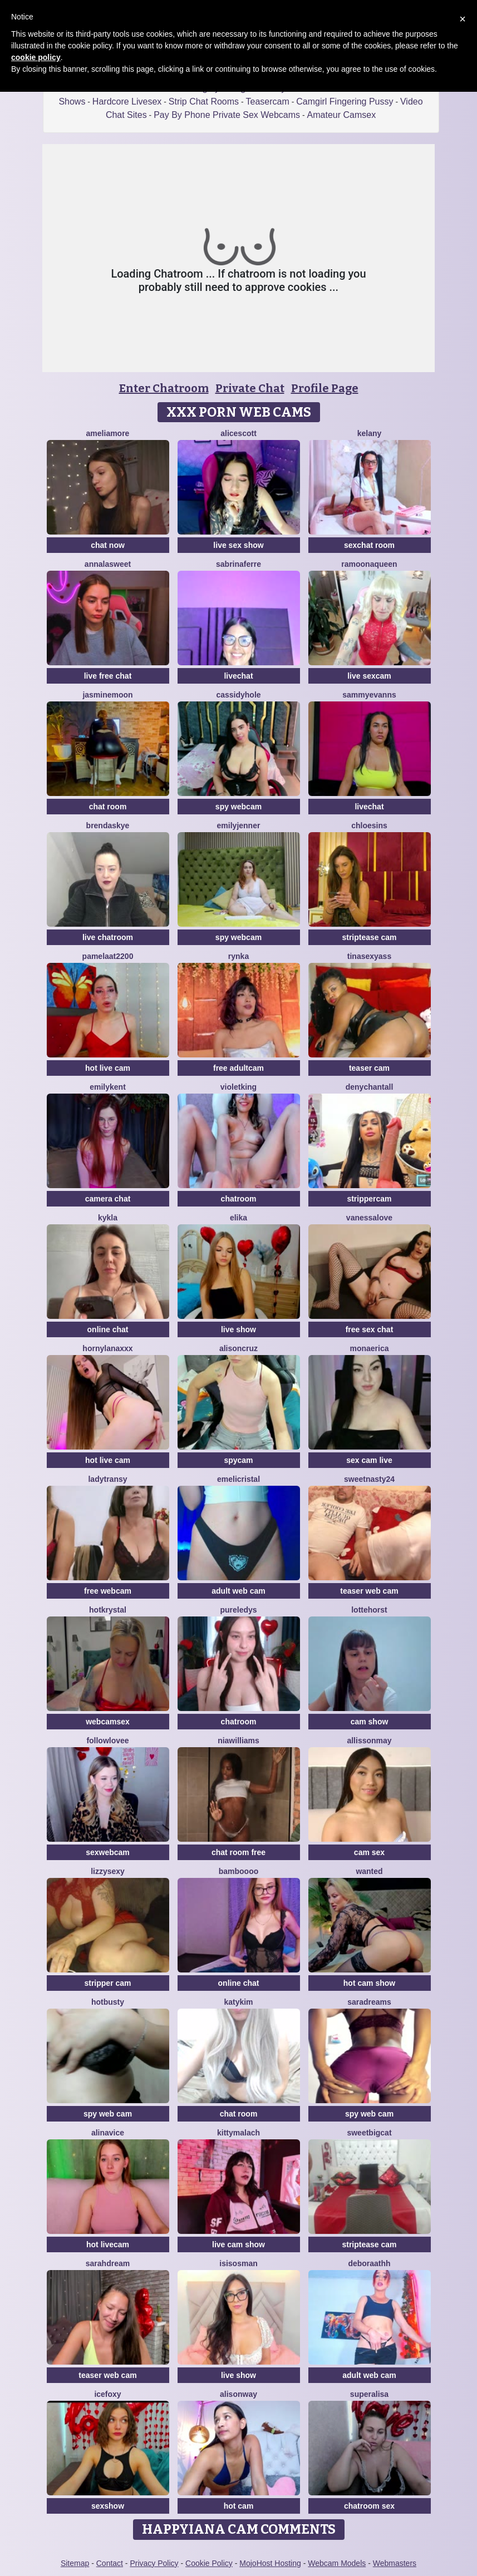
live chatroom (107, 937)
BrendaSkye (108, 825)
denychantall (370, 1086)
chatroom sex (369, 2505)
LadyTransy (107, 1479)
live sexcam (369, 675)
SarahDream (108, 2263)
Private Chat (249, 388)
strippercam (369, 1198)
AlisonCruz (238, 1348)
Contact (109, 2563)
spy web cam (107, 2113)
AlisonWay (238, 2394)
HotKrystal (107, 1609)
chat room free (238, 1852)
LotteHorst (369, 1609)
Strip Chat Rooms (204, 101)
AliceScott (238, 433)
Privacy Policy (154, 2563)
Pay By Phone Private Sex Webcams (227, 115)
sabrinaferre (238, 564)
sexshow (107, 2505)
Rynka (238, 956)
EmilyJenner (238, 825)
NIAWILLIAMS (238, 1740)
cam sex (369, 1852)
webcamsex (108, 1721)
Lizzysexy (108, 1871)
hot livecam (107, 2244)
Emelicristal (238, 1479)
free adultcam (238, 1068)
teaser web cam (369, 1590)
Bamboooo (239, 1871)
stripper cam (107, 1983)
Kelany (369, 433)
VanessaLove (369, 1217)
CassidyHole (238, 694)
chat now (108, 545)
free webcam (107, 1590)
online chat (108, 1329)
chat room (108, 806)
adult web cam (238, 1590)
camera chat (108, 1198)
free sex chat (370, 1329)
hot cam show (369, 1983)
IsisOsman (238, 2263)
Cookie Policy (209, 2563)
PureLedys (238, 1609)
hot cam (239, 2505)
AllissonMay (369, 1740)
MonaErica (369, 1348)
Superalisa (369, 2394)
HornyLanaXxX (107, 1348)
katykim (238, 2001)
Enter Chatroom (164, 388)
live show (238, 1329)
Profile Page (324, 388)
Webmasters (394, 2563)
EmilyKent (108, 1086)
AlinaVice (107, 2132)
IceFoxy (107, 2394)
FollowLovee (107, 1740)
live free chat (108, 675)
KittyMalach (238, 2132)
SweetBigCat (369, 2132)
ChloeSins (369, 825)
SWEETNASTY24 (369, 1479)
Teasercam (267, 101)
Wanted (369, 1871)
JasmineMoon (107, 694)
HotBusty (107, 2001)
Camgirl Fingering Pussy (344, 101)
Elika (238, 1217)
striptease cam (369, 937)
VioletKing (238, 1086)
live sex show (238, 545)
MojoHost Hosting (270, 2563)
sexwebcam (108, 1852)
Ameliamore (108, 433)
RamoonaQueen (369, 564)
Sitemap (75, 2563)
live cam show (238, 2244)
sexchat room (369, 545)
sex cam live (369, 1460)
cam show (370, 1721)
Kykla (107, 1217)
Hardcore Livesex (127, 101)
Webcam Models (337, 2563)
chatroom (239, 1198)
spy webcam (238, 806)
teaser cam (369, 1068)
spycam (238, 1460)
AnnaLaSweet (108, 564)
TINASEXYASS (369, 956)
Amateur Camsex (341, 115)
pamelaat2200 (108, 956)
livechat (238, 675)
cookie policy (36, 57)
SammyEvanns (369, 694)
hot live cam (107, 1068)
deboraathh (369, 2263)
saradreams (369, 2001)
